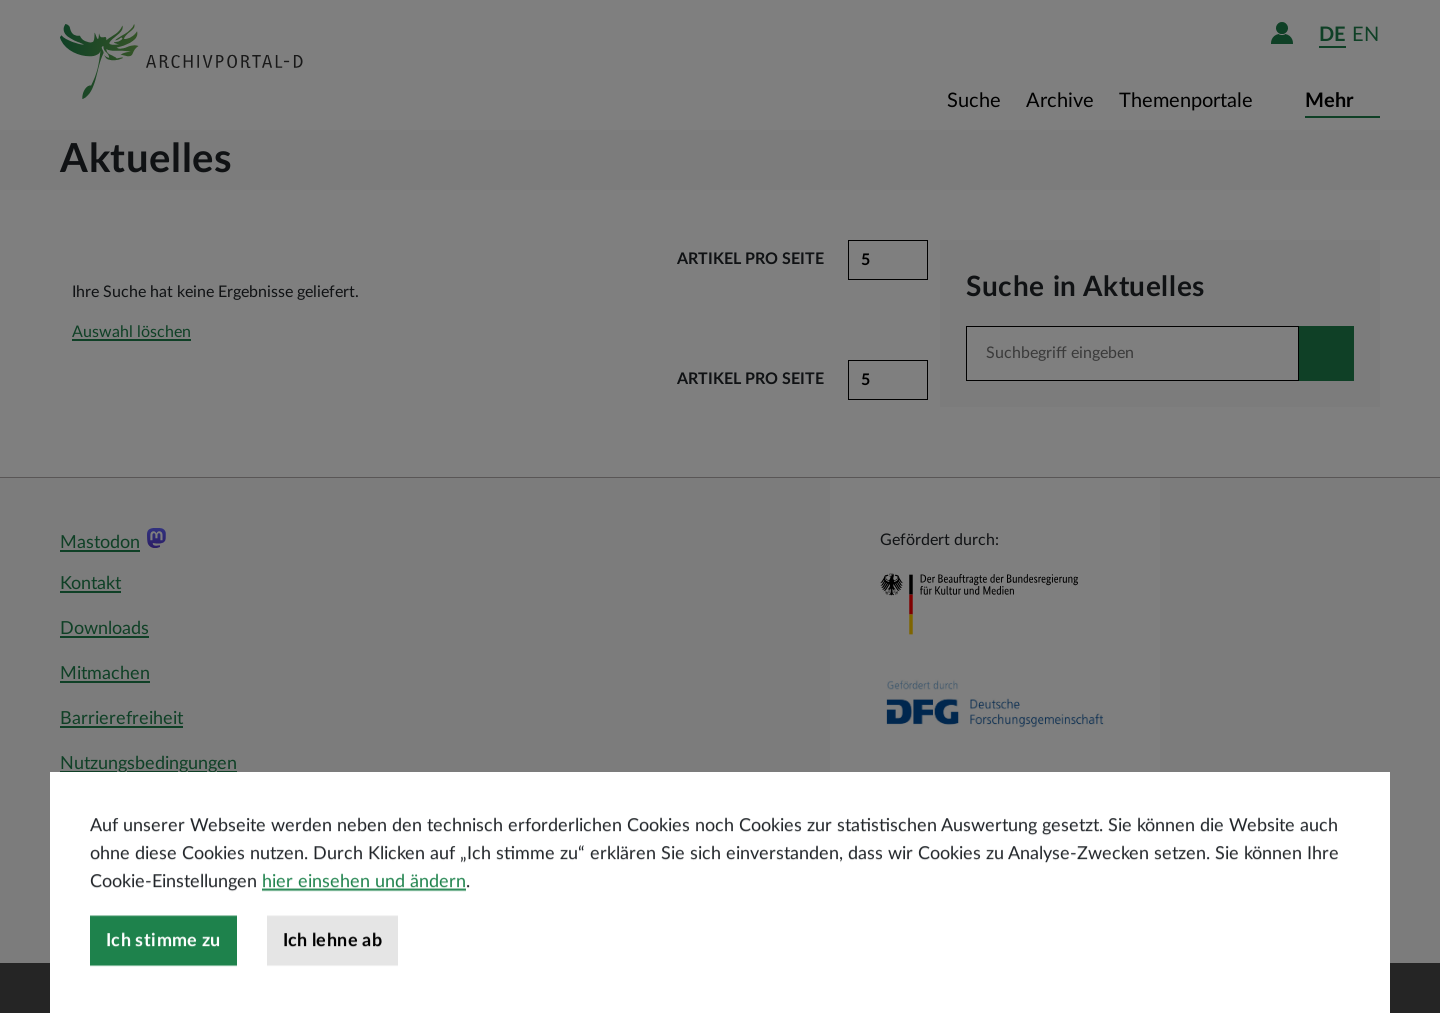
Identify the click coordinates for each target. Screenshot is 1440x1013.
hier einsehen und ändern (364, 926)
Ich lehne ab (332, 985)
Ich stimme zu (163, 985)
